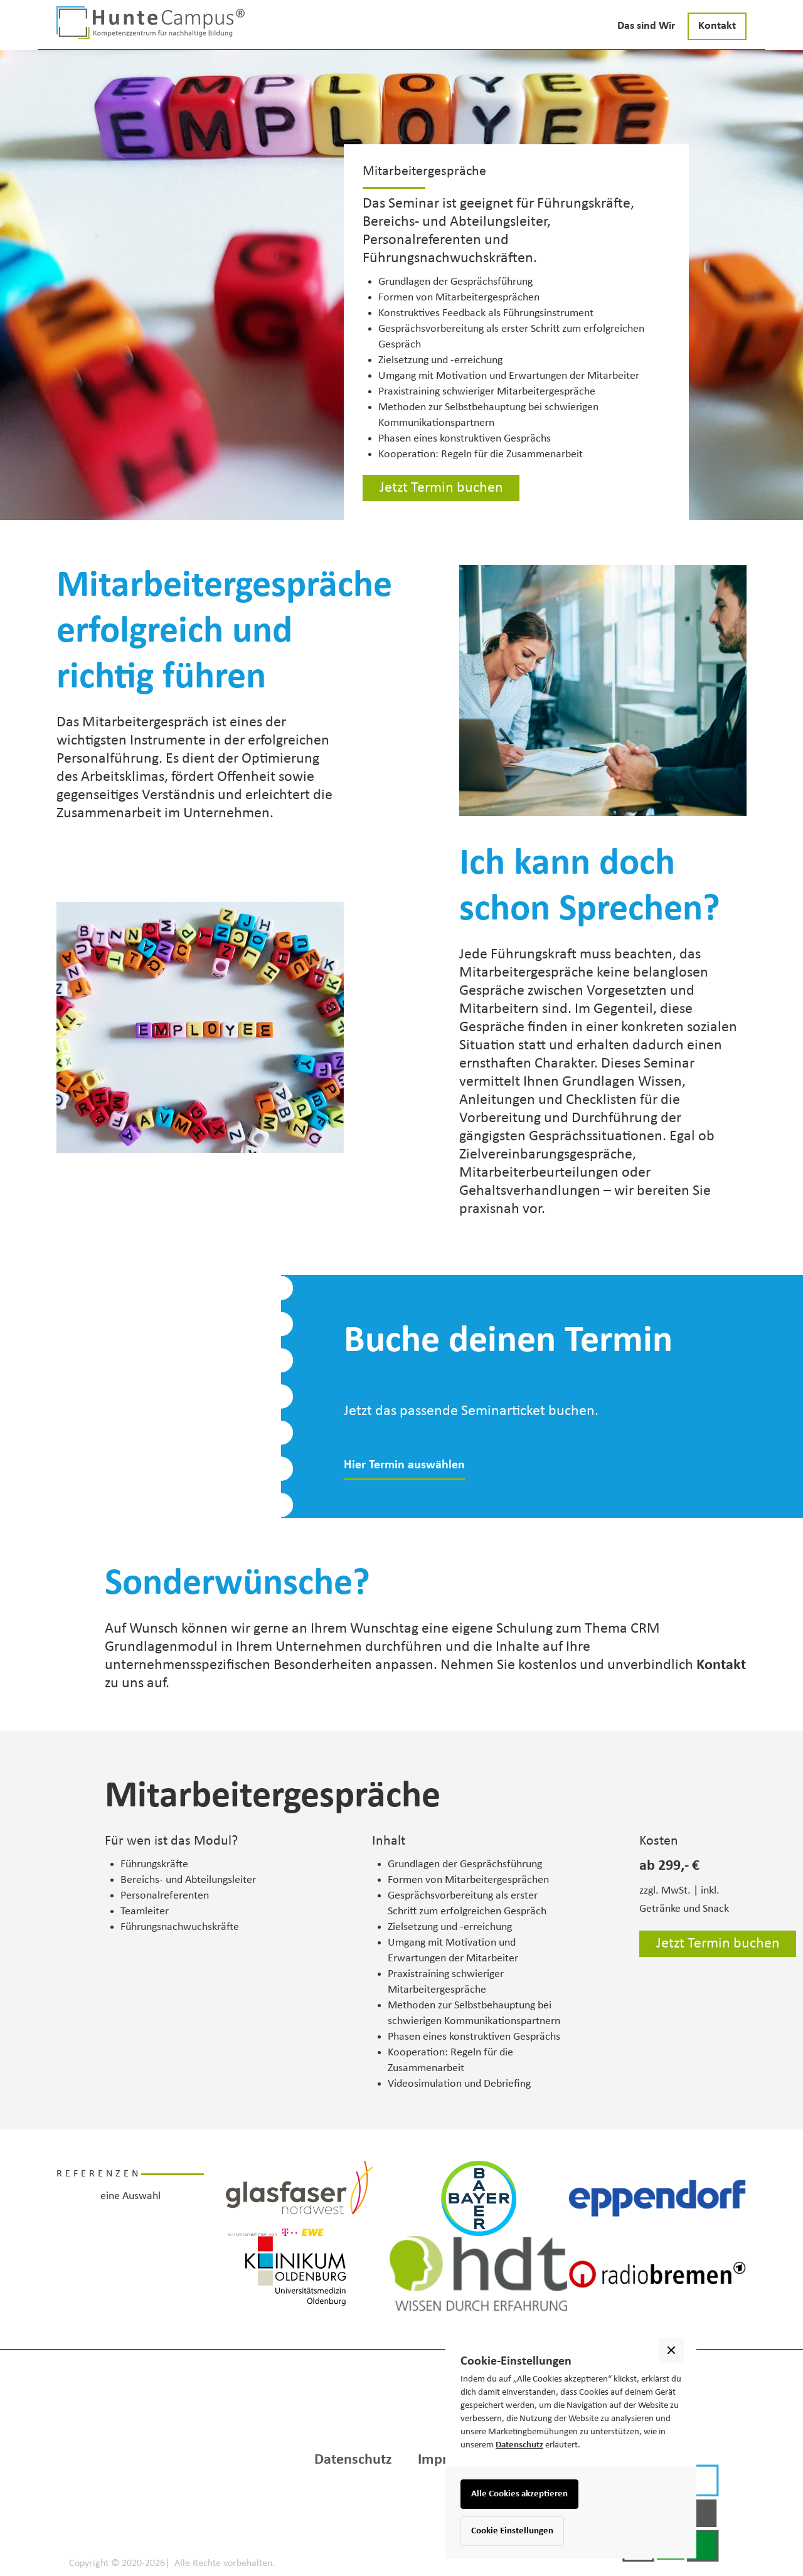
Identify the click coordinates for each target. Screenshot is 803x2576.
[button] (721, 2255)
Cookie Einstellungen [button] (512, 2531)
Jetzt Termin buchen (441, 488)
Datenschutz (519, 2445)
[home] (150, 22)
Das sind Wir (646, 26)
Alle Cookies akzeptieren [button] (519, 2494)
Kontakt (717, 26)
